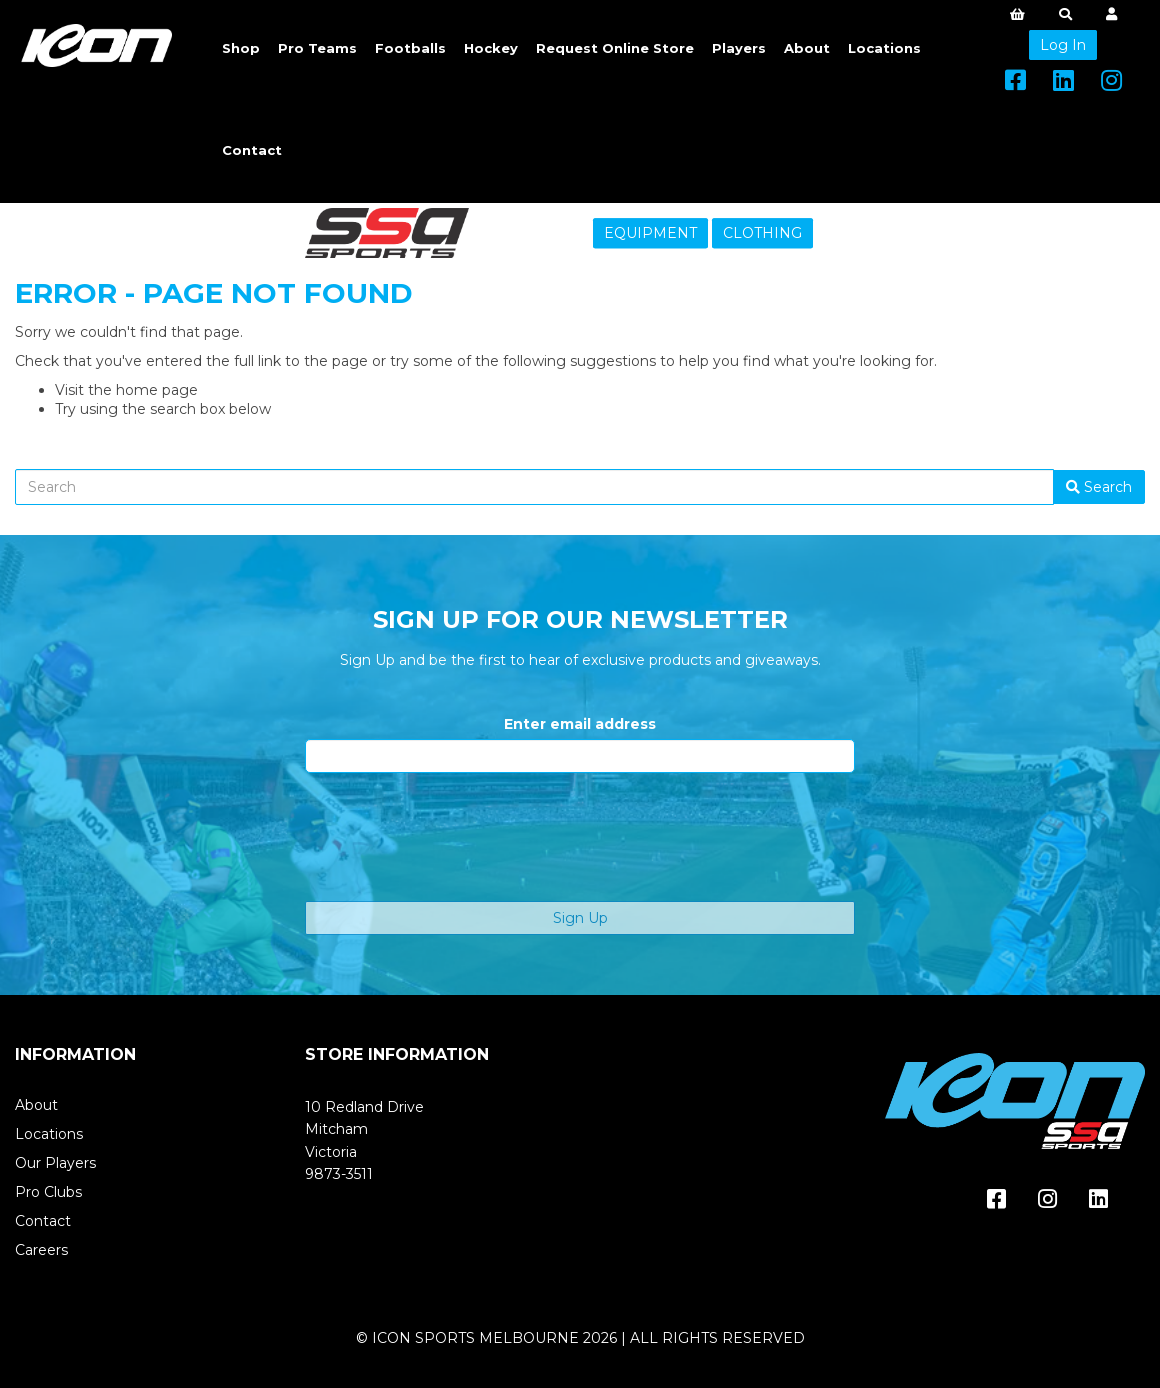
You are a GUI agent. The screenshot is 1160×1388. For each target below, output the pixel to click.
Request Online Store (615, 48)
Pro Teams (317, 48)
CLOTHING (762, 233)
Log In (1063, 45)
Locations (884, 48)
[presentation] (457, 837)
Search (1099, 487)
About (807, 48)
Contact (252, 150)
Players (739, 48)
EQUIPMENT (650, 233)
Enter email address (580, 724)
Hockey (491, 48)
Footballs (410, 48)
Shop (241, 48)
